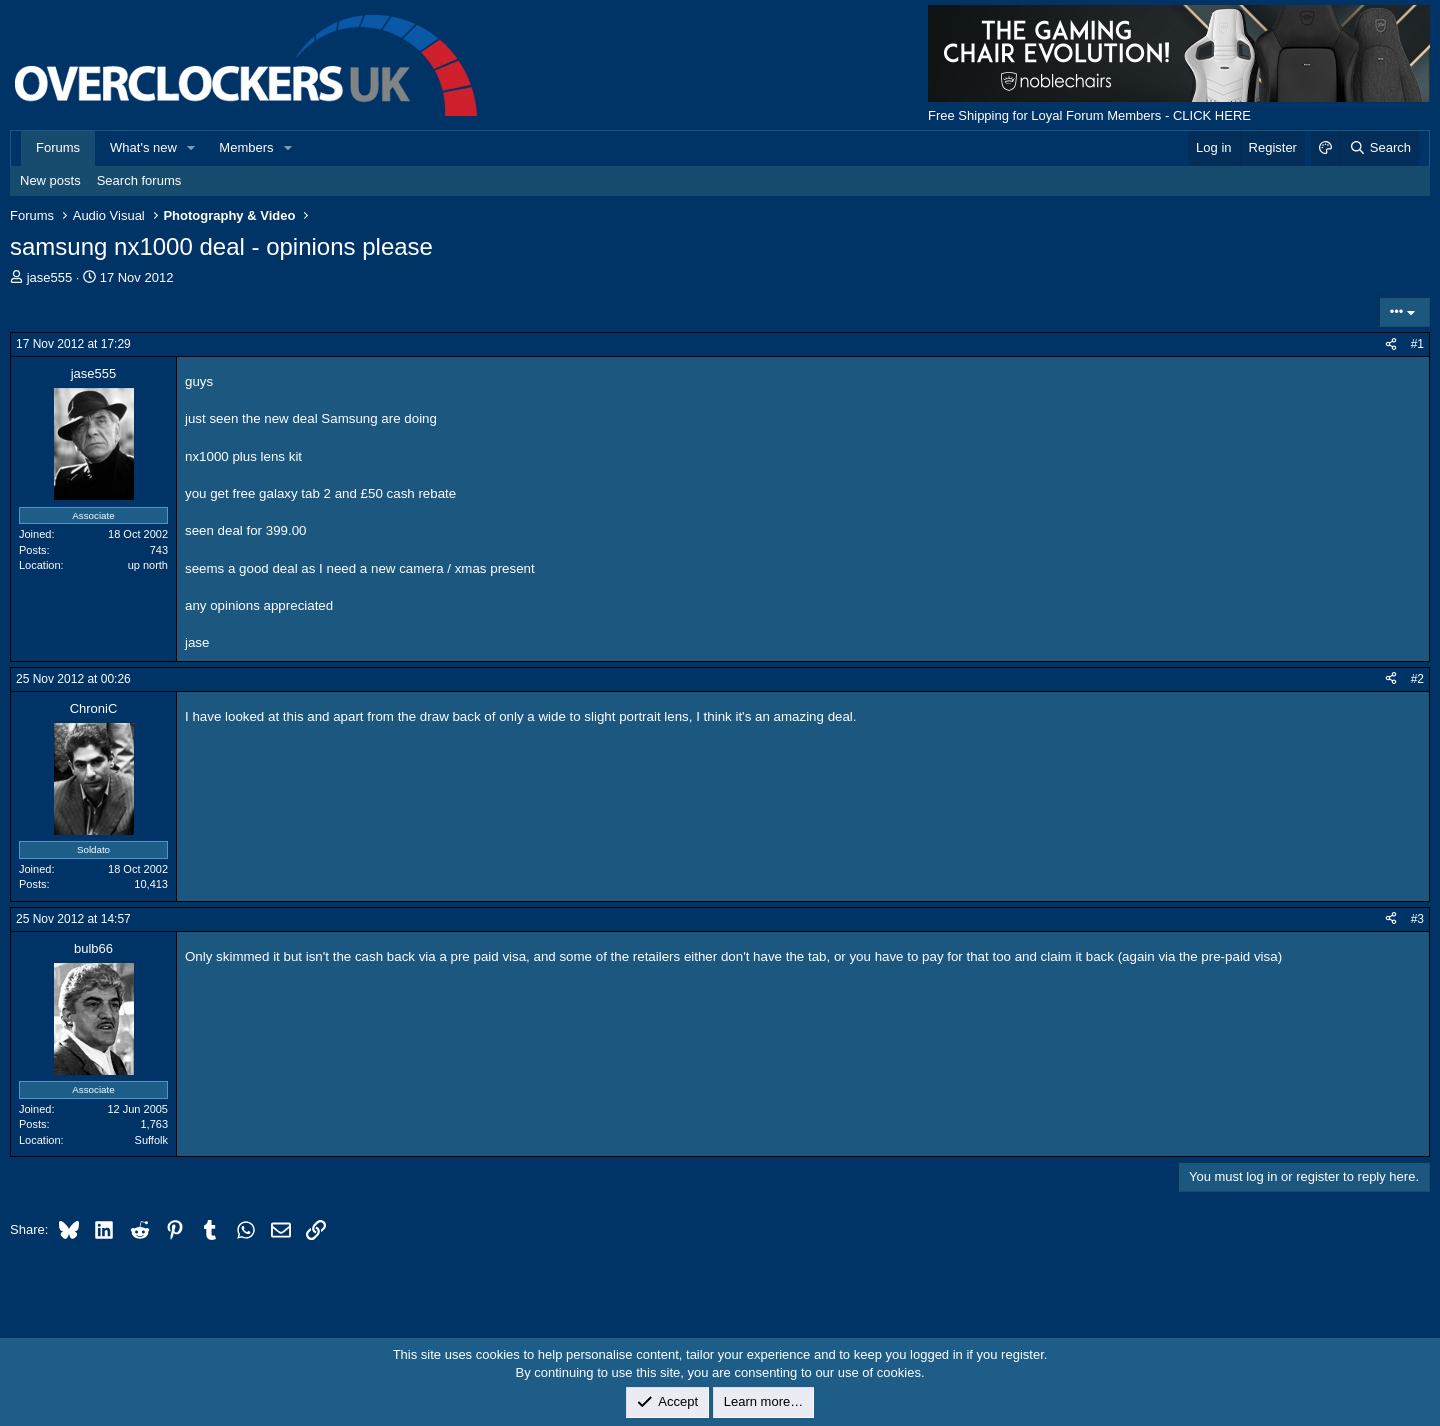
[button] (192, 148)
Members (246, 147)
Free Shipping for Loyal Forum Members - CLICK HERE (1089, 115)
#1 (1417, 344)
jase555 (50, 277)
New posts (50, 180)
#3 (1417, 919)
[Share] (1391, 344)
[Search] (1379, 148)
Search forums (139, 180)
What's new (143, 147)
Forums (58, 147)
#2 (1417, 679)
